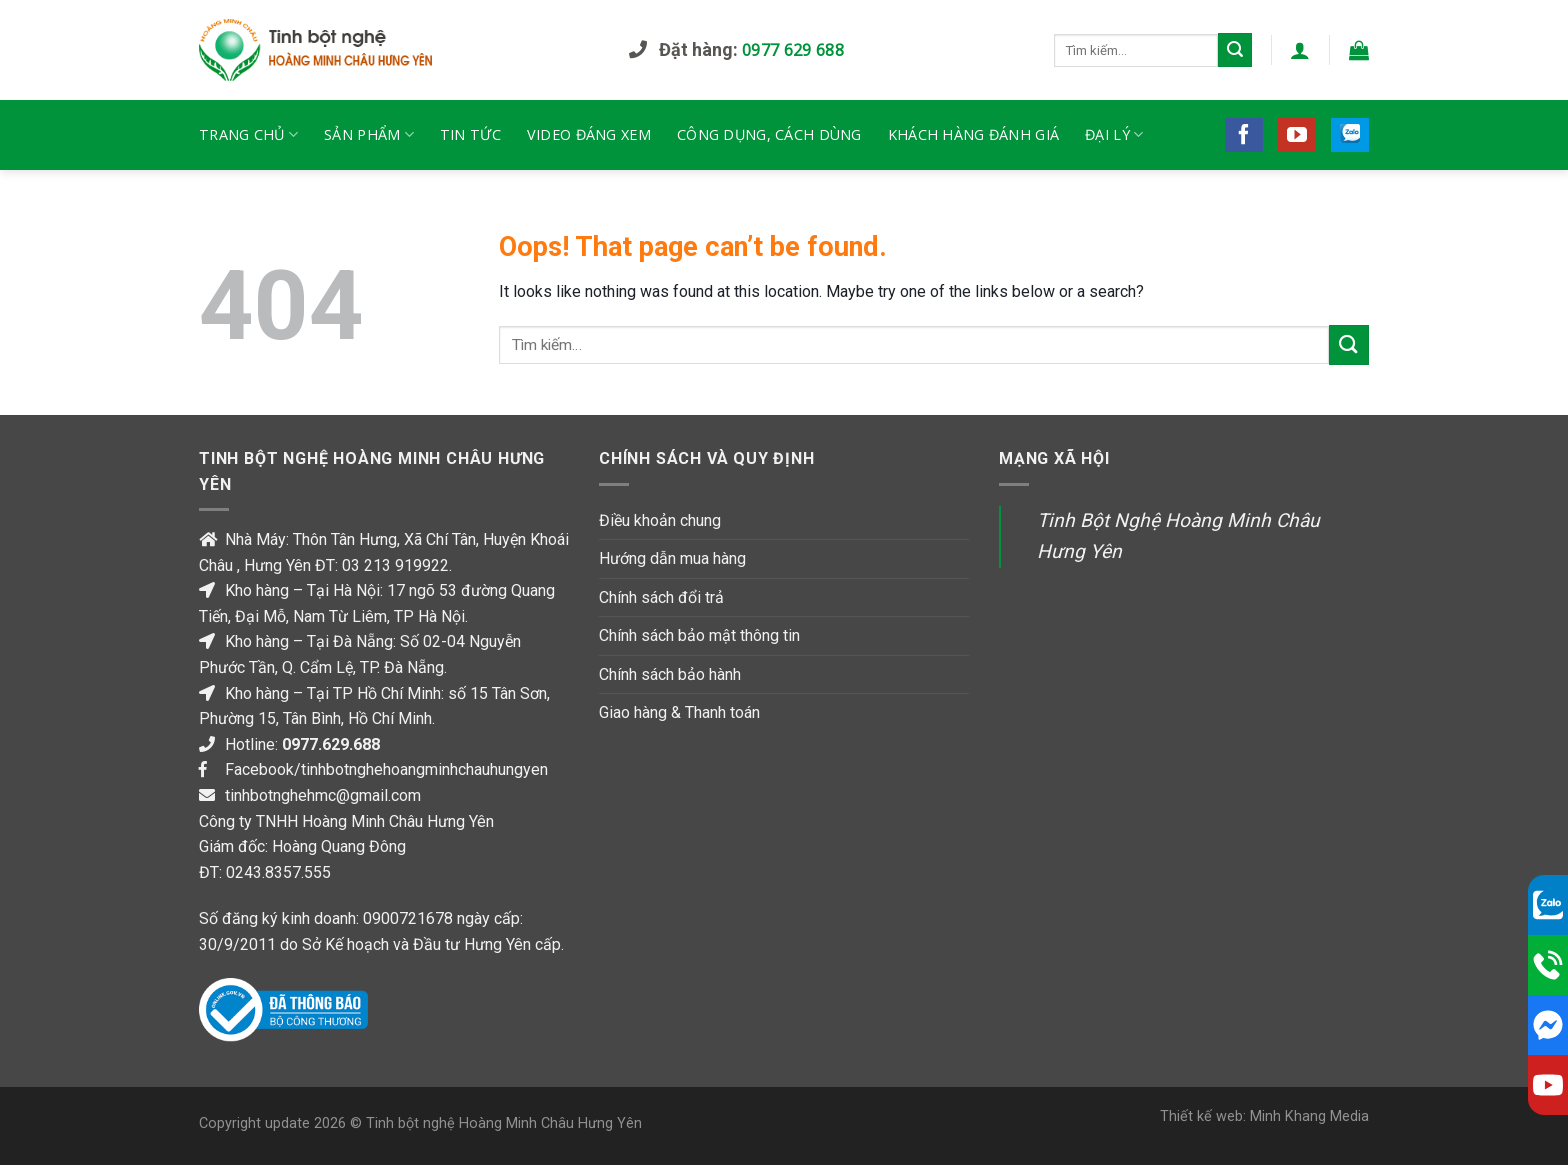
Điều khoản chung (660, 520)
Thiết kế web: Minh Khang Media (1264, 1116)
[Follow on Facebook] (1244, 135)
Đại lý (1114, 135)
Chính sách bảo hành (670, 674)
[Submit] (1235, 50)
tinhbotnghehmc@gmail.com (323, 795)
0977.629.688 (331, 744)
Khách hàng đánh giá (973, 134)
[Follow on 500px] (1350, 135)
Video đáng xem (589, 134)
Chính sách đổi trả (661, 597)
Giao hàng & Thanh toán (679, 712)
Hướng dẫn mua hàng (672, 558)
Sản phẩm (369, 135)
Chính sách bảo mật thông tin (699, 635)
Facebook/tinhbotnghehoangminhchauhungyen (386, 769)
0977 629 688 (793, 50)
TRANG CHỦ (248, 135)
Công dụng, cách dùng (769, 134)
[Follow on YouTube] (1297, 135)
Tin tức (470, 134)
